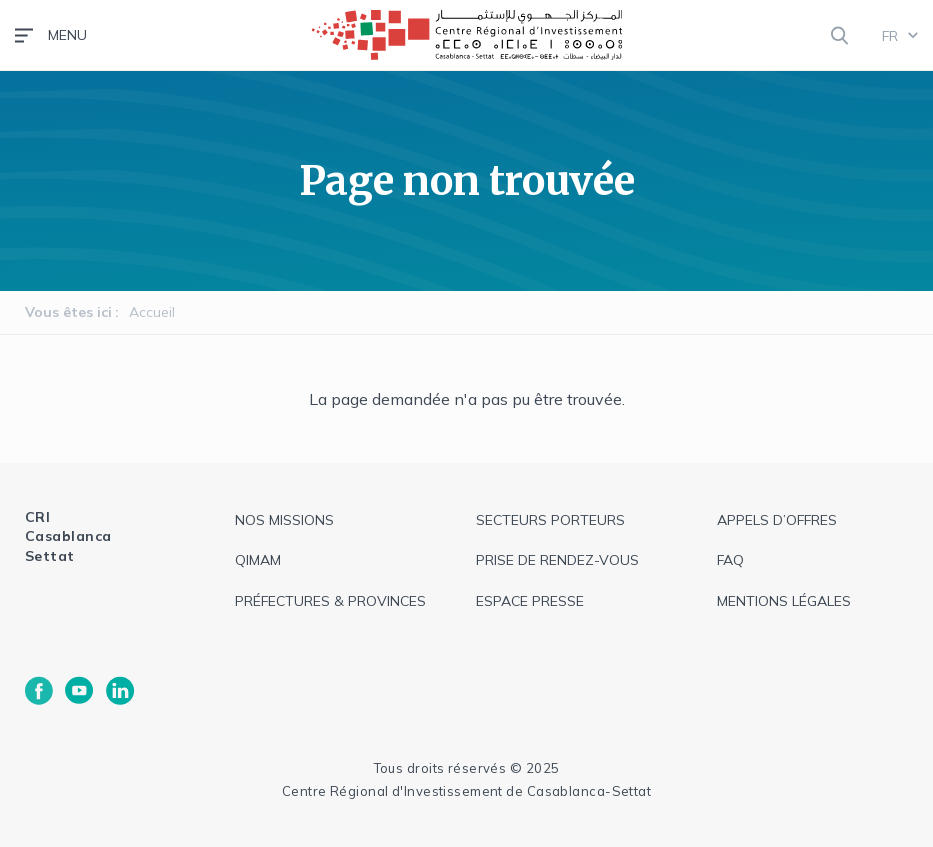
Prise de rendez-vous (557, 560)
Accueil (152, 312)
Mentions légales (784, 601)
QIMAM (258, 560)
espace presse (530, 601)
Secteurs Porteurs (550, 520)
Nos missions (284, 520)
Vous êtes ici (68, 312)
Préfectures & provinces (330, 601)
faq (730, 560)
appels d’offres (777, 520)
